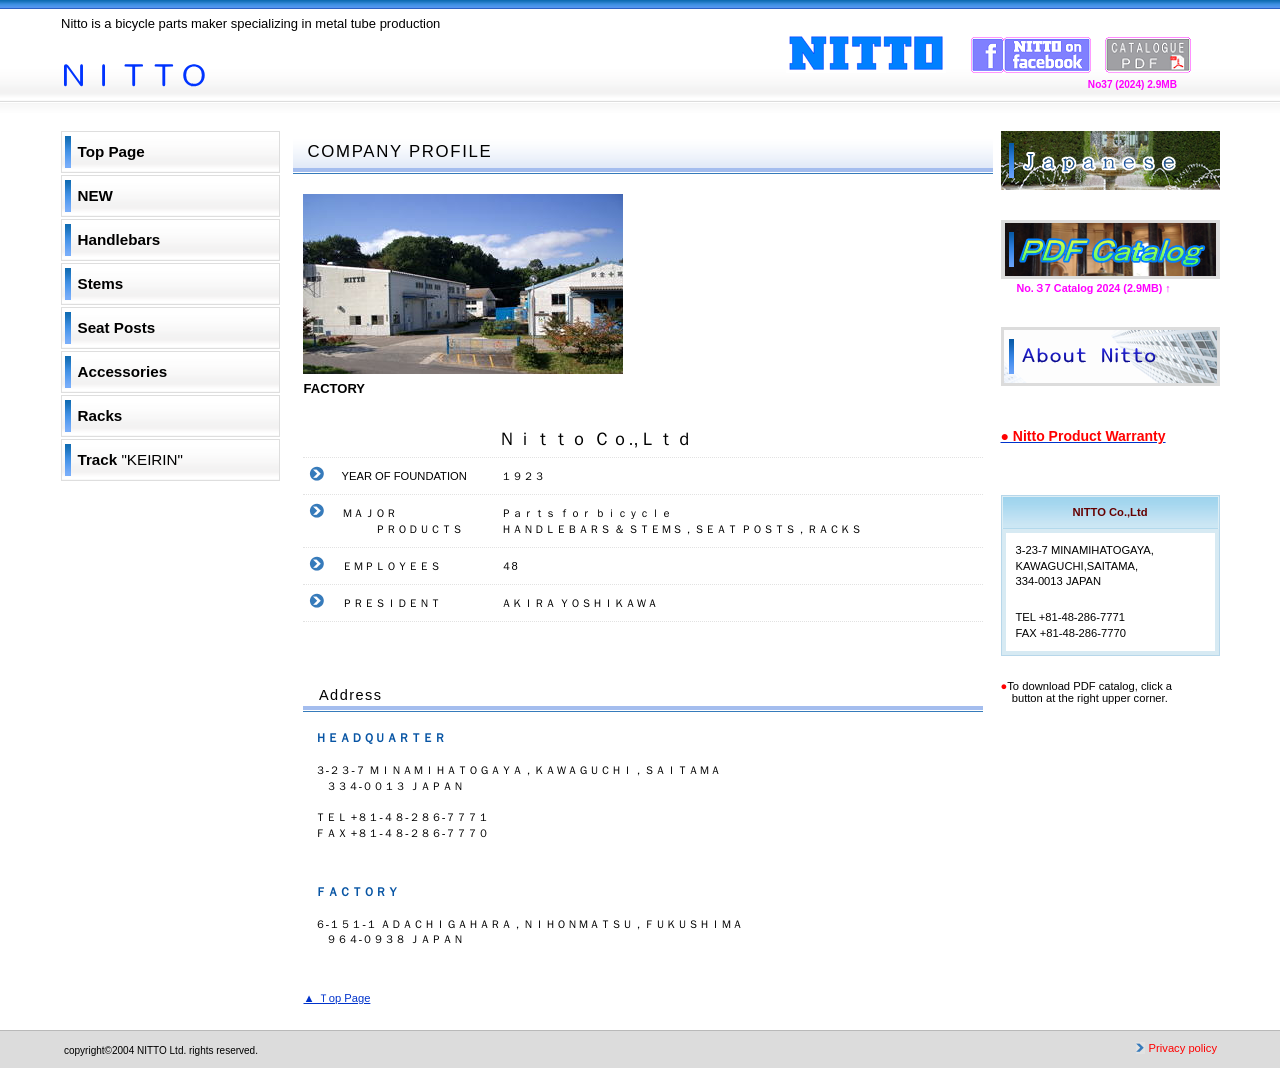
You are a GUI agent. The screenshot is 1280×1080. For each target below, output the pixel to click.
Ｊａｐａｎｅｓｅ (1110, 160)
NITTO (261, 60)
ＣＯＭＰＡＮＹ (1110, 356)
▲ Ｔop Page (337, 998)
